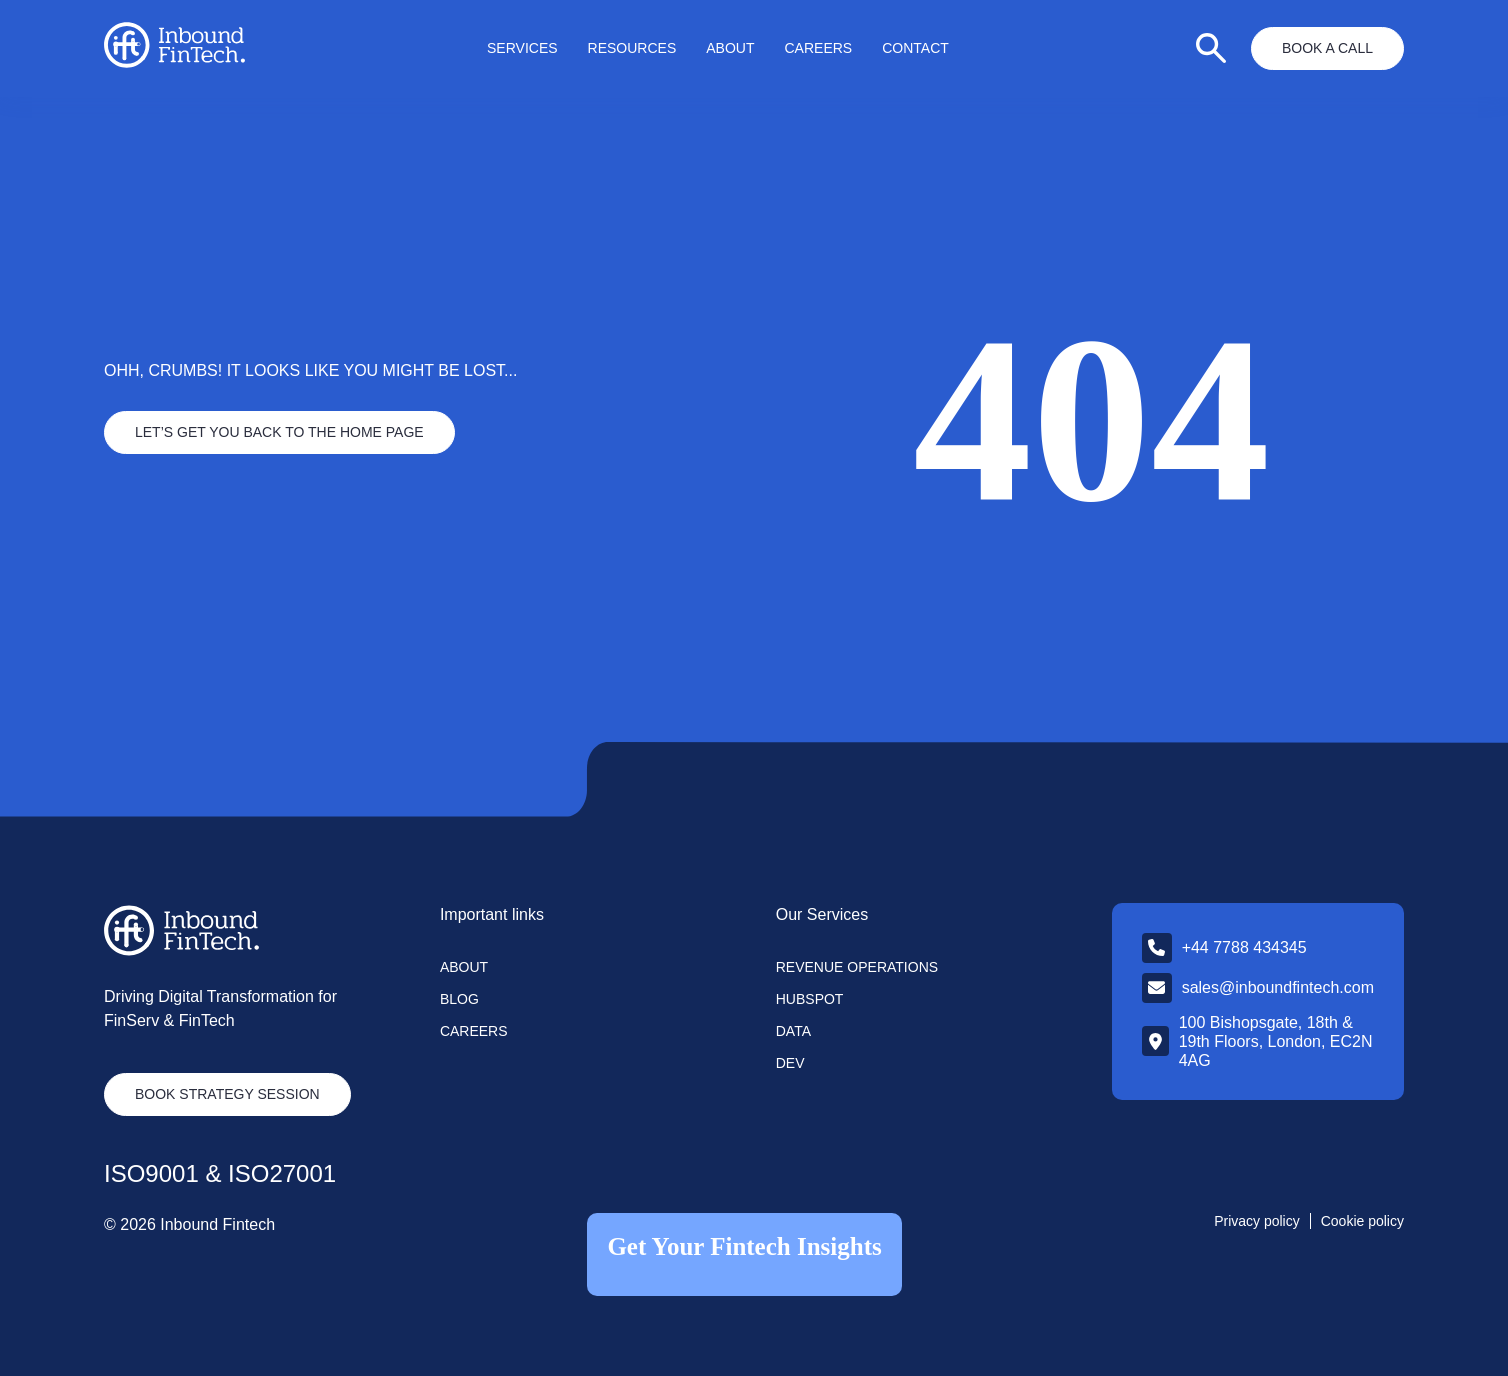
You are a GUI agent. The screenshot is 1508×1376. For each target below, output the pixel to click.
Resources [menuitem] (632, 48)
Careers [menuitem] (819, 48)
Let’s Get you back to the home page (279, 432)
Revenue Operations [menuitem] (857, 967)
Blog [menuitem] (459, 999)
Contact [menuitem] (915, 48)
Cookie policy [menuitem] (1362, 1221)
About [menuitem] (730, 48)
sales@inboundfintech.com (1278, 987)
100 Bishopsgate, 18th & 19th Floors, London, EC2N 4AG (1276, 1041)
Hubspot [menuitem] (810, 999)
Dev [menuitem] (790, 1063)
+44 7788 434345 (1244, 947)
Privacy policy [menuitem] (1257, 1221)
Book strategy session (227, 1094)
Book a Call (1327, 48)
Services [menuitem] (522, 48)
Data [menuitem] (793, 1031)
